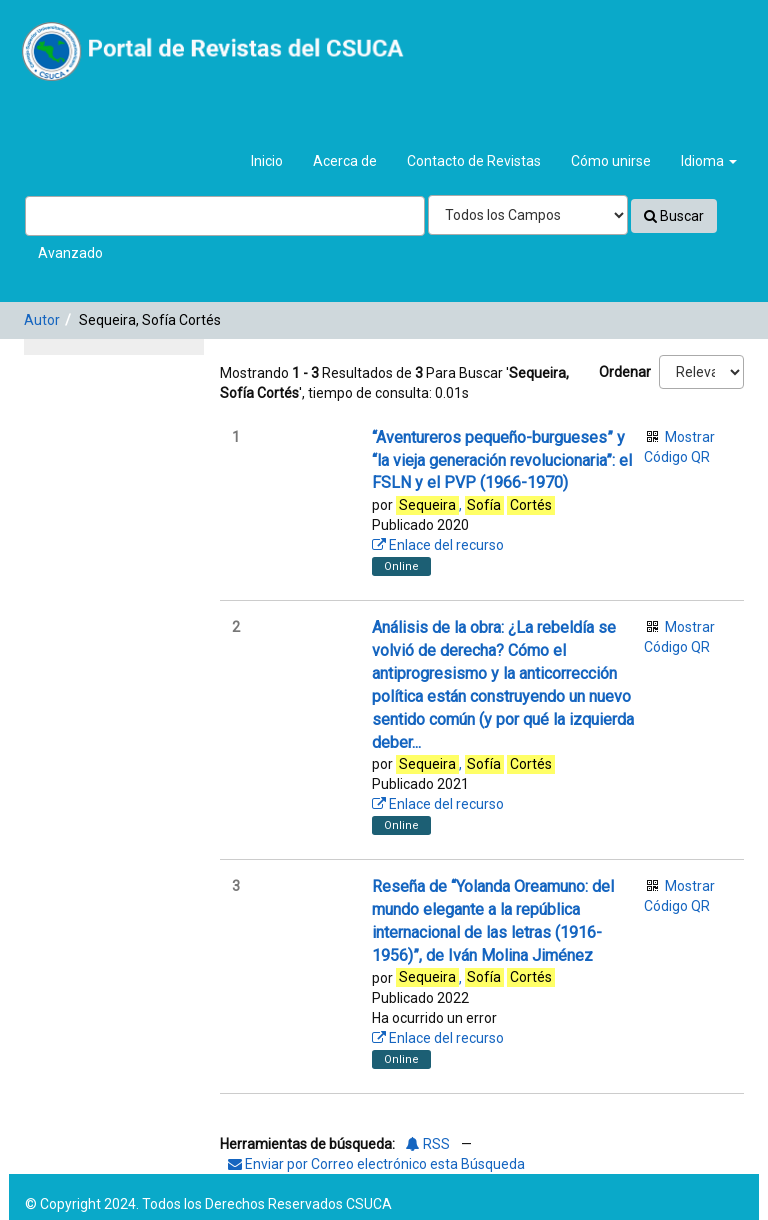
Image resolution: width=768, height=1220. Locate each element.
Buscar (674, 216)
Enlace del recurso (438, 545)
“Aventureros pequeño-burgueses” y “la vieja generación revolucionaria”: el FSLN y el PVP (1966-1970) (502, 460)
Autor (42, 320)
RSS (428, 1144)
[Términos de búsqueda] (225, 216)
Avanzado (70, 253)
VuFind (61, 31)
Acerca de (345, 161)
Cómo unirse (611, 161)
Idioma (709, 161)
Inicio (267, 161)
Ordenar (625, 372)
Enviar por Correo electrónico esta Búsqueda (376, 1164)
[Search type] (528, 215)
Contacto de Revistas (474, 161)
